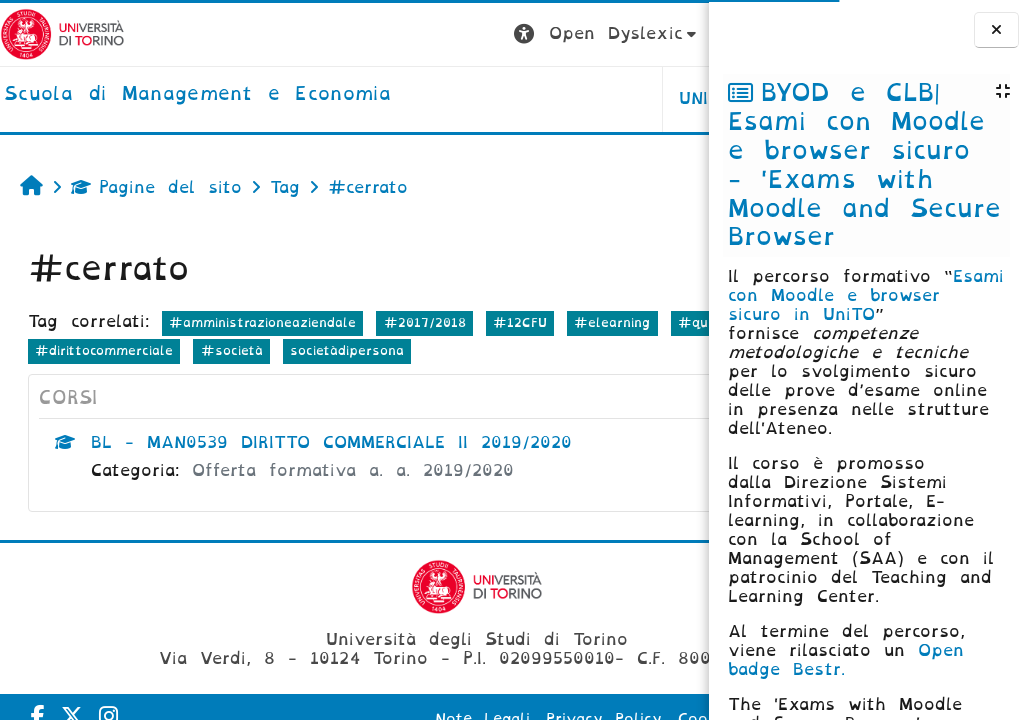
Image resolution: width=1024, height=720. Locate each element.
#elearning (612, 322)
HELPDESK (582, 98)
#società (443, 350)
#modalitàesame (162, 350)
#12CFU (520, 322)
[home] (197, 95)
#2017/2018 (425, 322)
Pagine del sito (156, 187)
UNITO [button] (460, 98)
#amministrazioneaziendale (262, 322)
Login (669, 33)
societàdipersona (559, 350)
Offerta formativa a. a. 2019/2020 (353, 470)
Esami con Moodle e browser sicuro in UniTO (866, 295)
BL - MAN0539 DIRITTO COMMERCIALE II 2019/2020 (331, 442)
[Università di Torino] (62, 33)
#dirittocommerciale (316, 350)
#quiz (55, 350)
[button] (361, 34)
